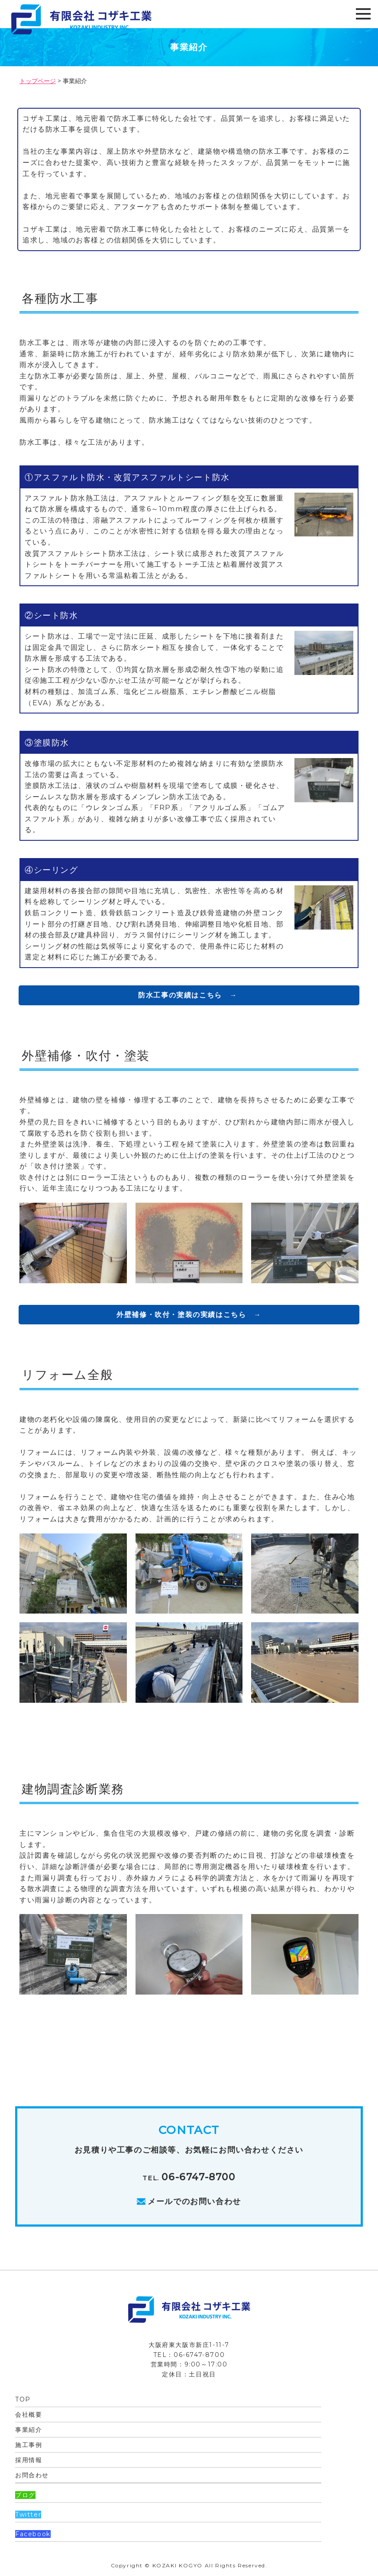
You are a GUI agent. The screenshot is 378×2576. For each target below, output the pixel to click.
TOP (23, 2399)
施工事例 (28, 2445)
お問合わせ (32, 2475)
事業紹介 (28, 2430)
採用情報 (28, 2460)
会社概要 (28, 2414)
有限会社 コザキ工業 (117, 19)
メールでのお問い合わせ (194, 2201)
